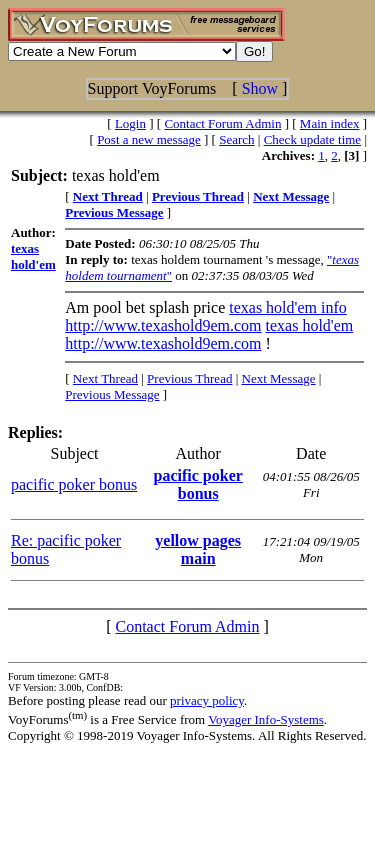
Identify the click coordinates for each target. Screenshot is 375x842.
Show (260, 88)
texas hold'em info (288, 307)
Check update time (312, 139)
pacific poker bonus (74, 484)
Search (236, 139)
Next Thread (105, 378)
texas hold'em (310, 325)
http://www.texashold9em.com (163, 325)
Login (130, 123)
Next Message (279, 378)
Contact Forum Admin (222, 123)
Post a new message (149, 139)
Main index (330, 123)
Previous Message (112, 394)
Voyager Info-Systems (266, 719)
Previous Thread (189, 378)
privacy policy (207, 700)
